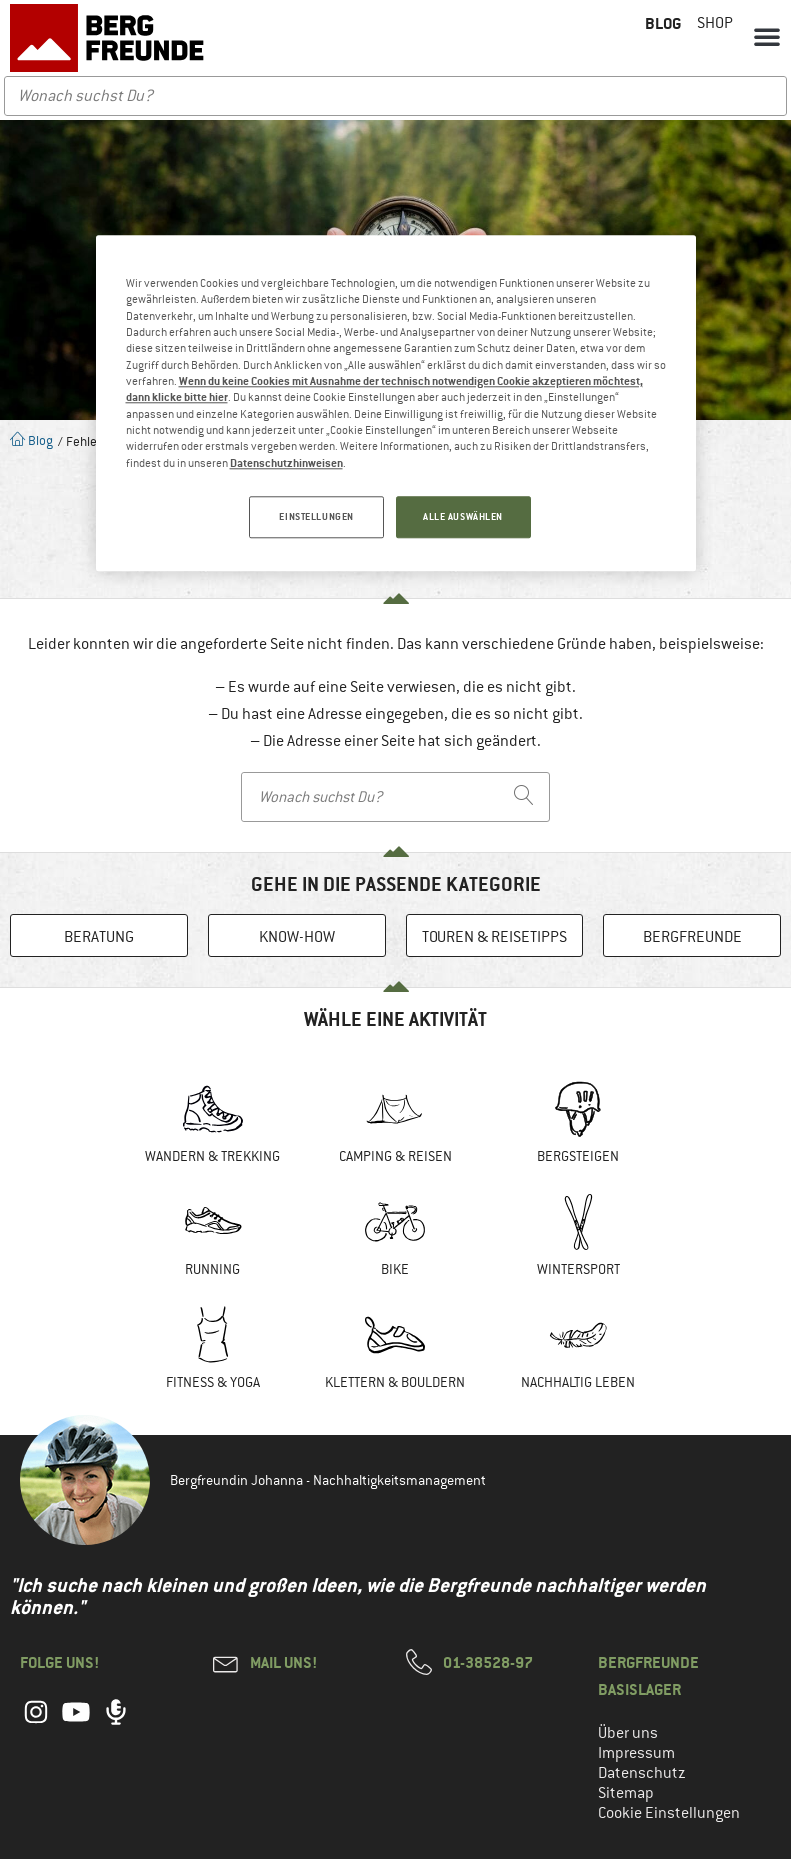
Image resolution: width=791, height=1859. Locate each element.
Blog (31, 440)
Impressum (636, 1753)
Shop (715, 23)
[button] (767, 36)
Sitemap (626, 1793)
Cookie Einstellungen (669, 1813)
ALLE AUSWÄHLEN (463, 516)
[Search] (524, 797)
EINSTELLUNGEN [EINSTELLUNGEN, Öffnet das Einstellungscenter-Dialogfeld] (316, 516)
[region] (396, 403)
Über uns (628, 1733)
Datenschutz (642, 1773)
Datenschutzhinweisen (286, 462)
